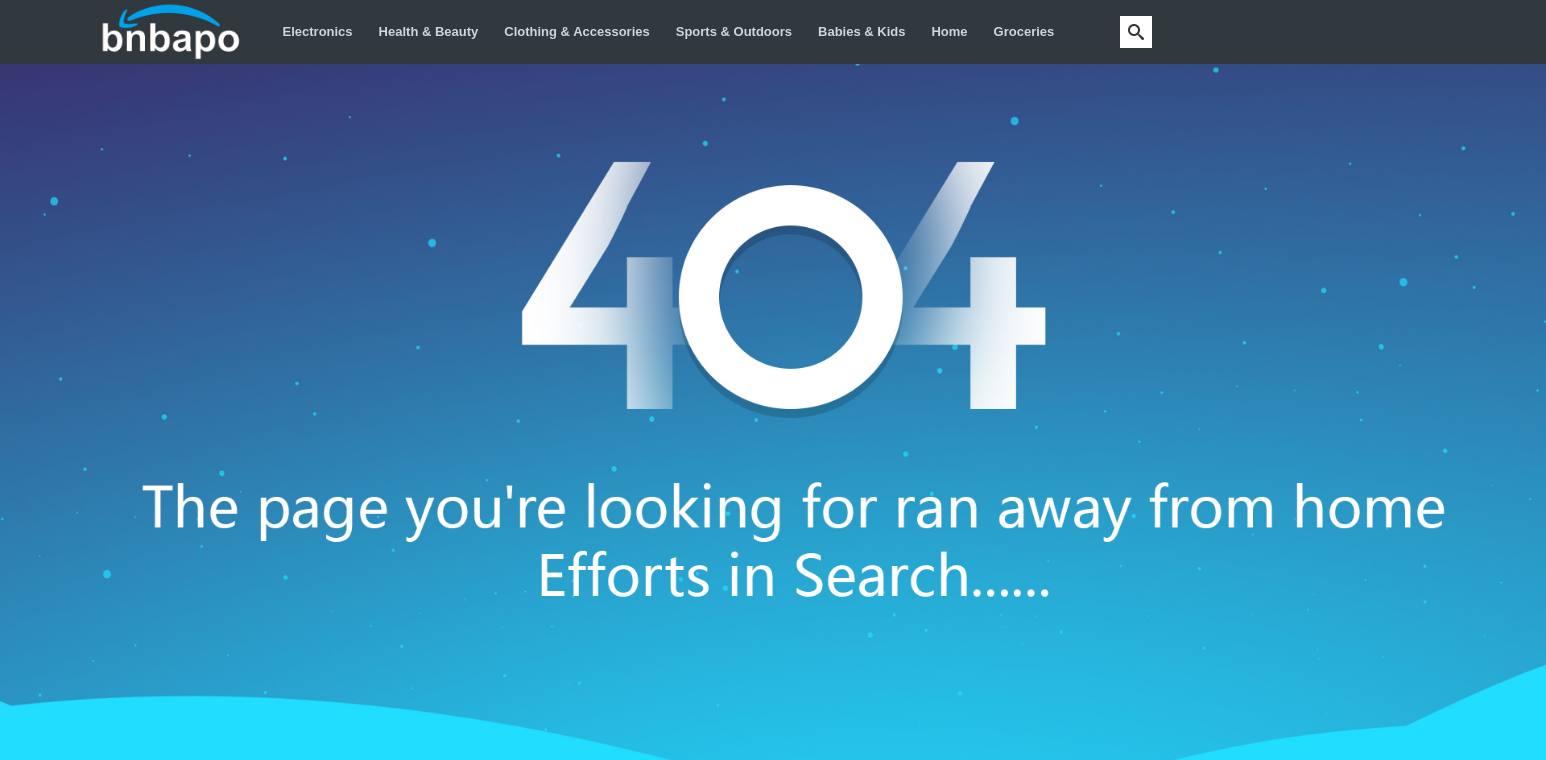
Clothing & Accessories (576, 31)
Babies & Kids (861, 31)
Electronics (318, 31)
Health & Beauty (429, 31)
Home (949, 31)
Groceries (1024, 31)
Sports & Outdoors (734, 31)
